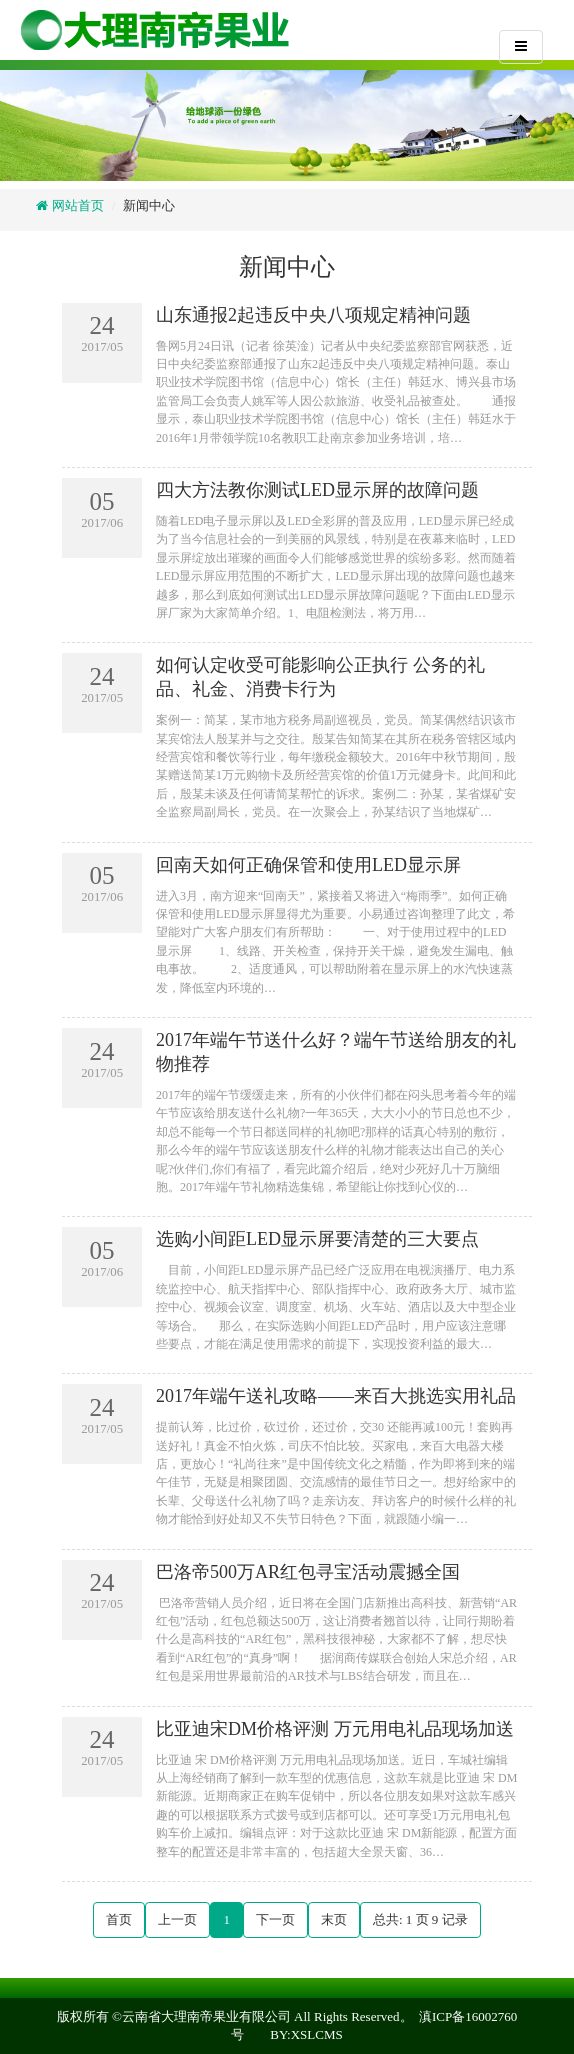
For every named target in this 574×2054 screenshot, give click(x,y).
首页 (119, 1919)
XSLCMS (317, 2034)
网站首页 (75, 205)
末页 (334, 1919)
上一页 (177, 1919)
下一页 (275, 1919)
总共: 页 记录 (420, 1919)
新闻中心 (149, 205)
